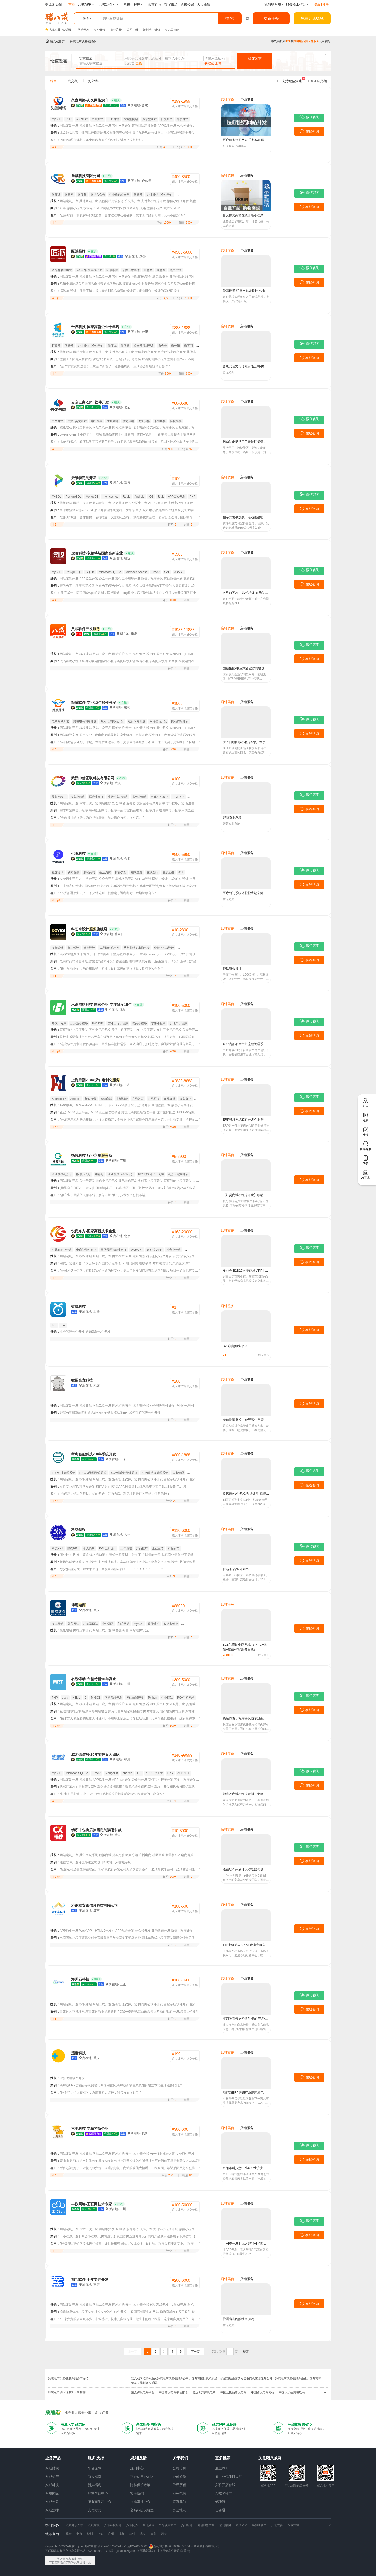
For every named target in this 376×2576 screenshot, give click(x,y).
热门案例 (225, 2525)
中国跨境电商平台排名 (173, 2392)
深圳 (90, 2533)
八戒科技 (52, 2485)
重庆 (69, 2533)
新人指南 (94, 2476)
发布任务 (271, 18)
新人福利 (94, 2485)
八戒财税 (52, 2468)
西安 (164, 2533)
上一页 (132, 2351)
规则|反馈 (138, 2458)
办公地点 (179, 2510)
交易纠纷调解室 (142, 2510)
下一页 (195, 2351)
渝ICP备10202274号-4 (112, 2546)
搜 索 (229, 18)
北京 (79, 2533)
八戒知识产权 (74, 2525)
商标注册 (116, 29)
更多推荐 (222, 2458)
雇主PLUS (223, 2468)
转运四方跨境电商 (204, 2392)
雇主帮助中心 (98, 2493)
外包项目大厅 (167, 2525)
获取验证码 (212, 63)
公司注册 (132, 29)
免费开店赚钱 (312, 18)
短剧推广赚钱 (151, 29)
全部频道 (148, 2525)
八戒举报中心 (140, 2502)
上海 (100, 2533)
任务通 (220, 2510)
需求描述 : (86, 58)
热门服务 (187, 2525)
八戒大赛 (277, 2525)
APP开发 (100, 29)
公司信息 (179, 2468)
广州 (111, 2533)
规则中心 (137, 2468)
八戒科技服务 (113, 2525)
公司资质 (179, 2476)
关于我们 (180, 2458)
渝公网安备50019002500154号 (170, 2546)
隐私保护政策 (140, 2485)
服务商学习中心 (99, 2502)
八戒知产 (52, 2476)
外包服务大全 (206, 2525)
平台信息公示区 (142, 2476)
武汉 (143, 2533)
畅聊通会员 (259, 2525)
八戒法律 (52, 2510)
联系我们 (179, 2502)
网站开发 (83, 29)
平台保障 (94, 2468)
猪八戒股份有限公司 (207, 2546)
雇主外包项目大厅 (228, 2476)
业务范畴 (179, 2493)
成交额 (73, 81)
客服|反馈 (137, 2493)
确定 (246, 2351)
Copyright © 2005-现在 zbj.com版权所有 (71, 2546)
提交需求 (255, 58)
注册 (326, 4)
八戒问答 (132, 2525)
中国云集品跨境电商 (233, 2392)
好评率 (93, 81)
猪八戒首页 (57, 41)
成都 (121, 2533)
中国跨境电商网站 (262, 2392)
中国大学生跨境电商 (292, 2392)
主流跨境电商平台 (142, 2392)
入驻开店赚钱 (225, 2485)
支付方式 (94, 2510)
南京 (153, 2533)
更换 (138, 63)
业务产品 (53, 2458)
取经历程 (179, 2485)
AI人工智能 (172, 29)
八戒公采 (52, 2502)
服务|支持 (96, 2458)
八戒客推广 (223, 2493)
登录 (317, 4)
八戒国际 (52, 2493)
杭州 (132, 2533)
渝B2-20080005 (137, 2546)
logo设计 (67, 29)
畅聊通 (220, 2502)
